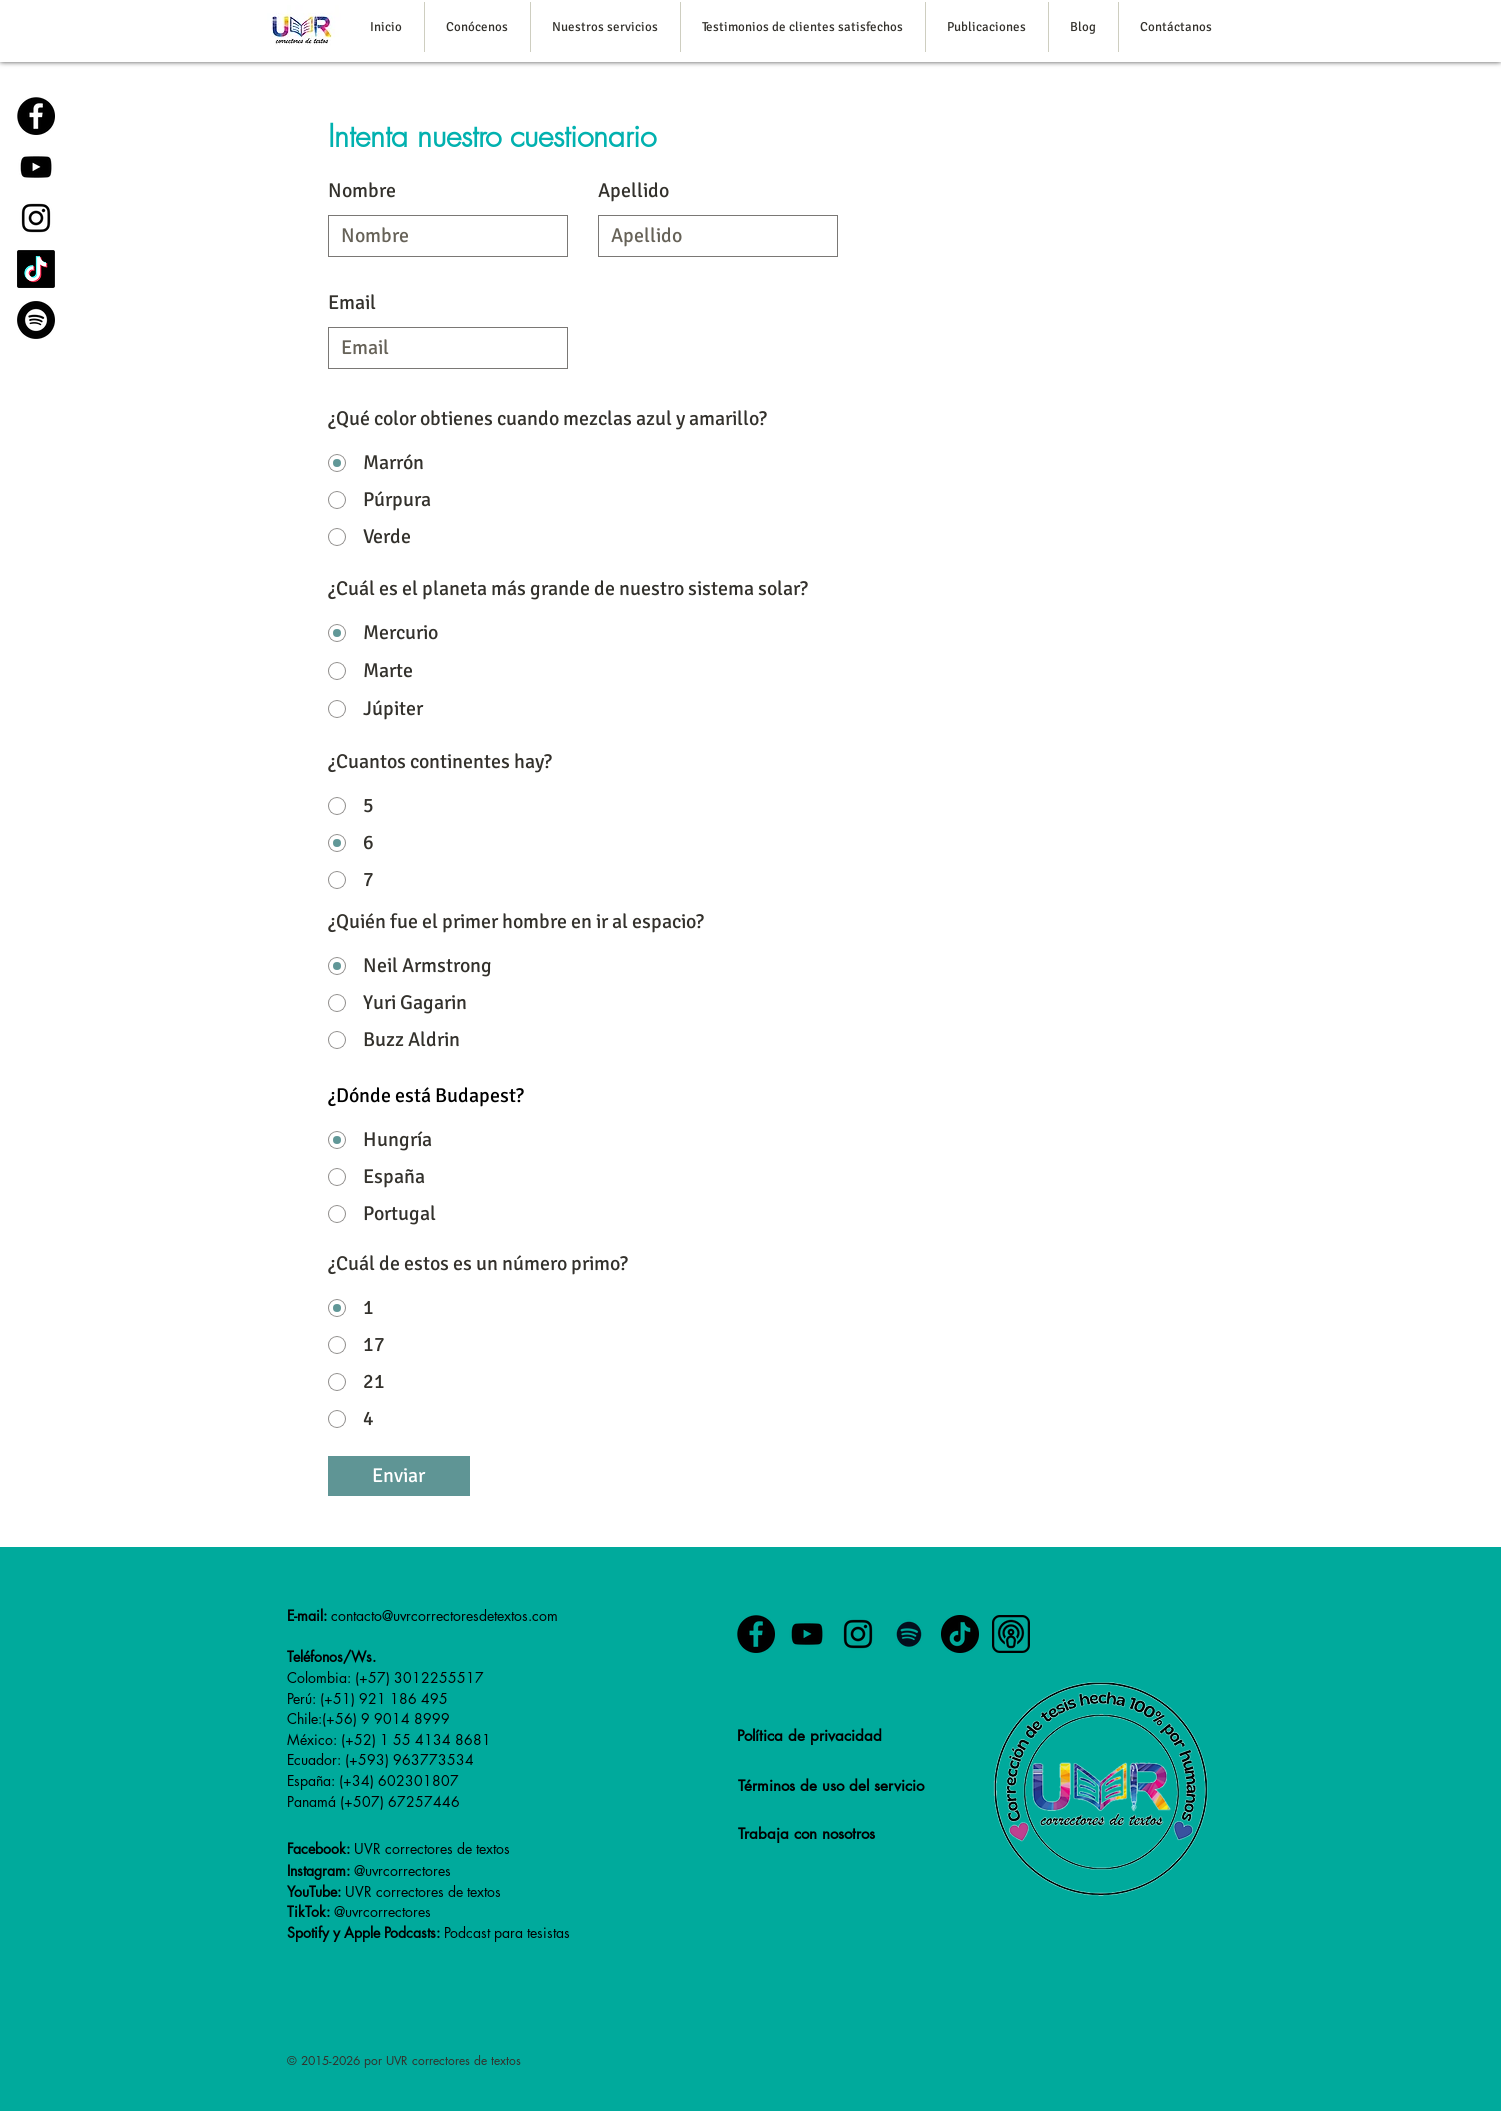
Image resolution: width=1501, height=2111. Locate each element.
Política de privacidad (809, 1735)
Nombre (362, 191)
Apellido (633, 191)
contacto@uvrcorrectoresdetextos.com (444, 1615)
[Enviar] (399, 1476)
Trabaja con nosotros (806, 1833)
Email (352, 303)
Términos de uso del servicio (831, 1785)
